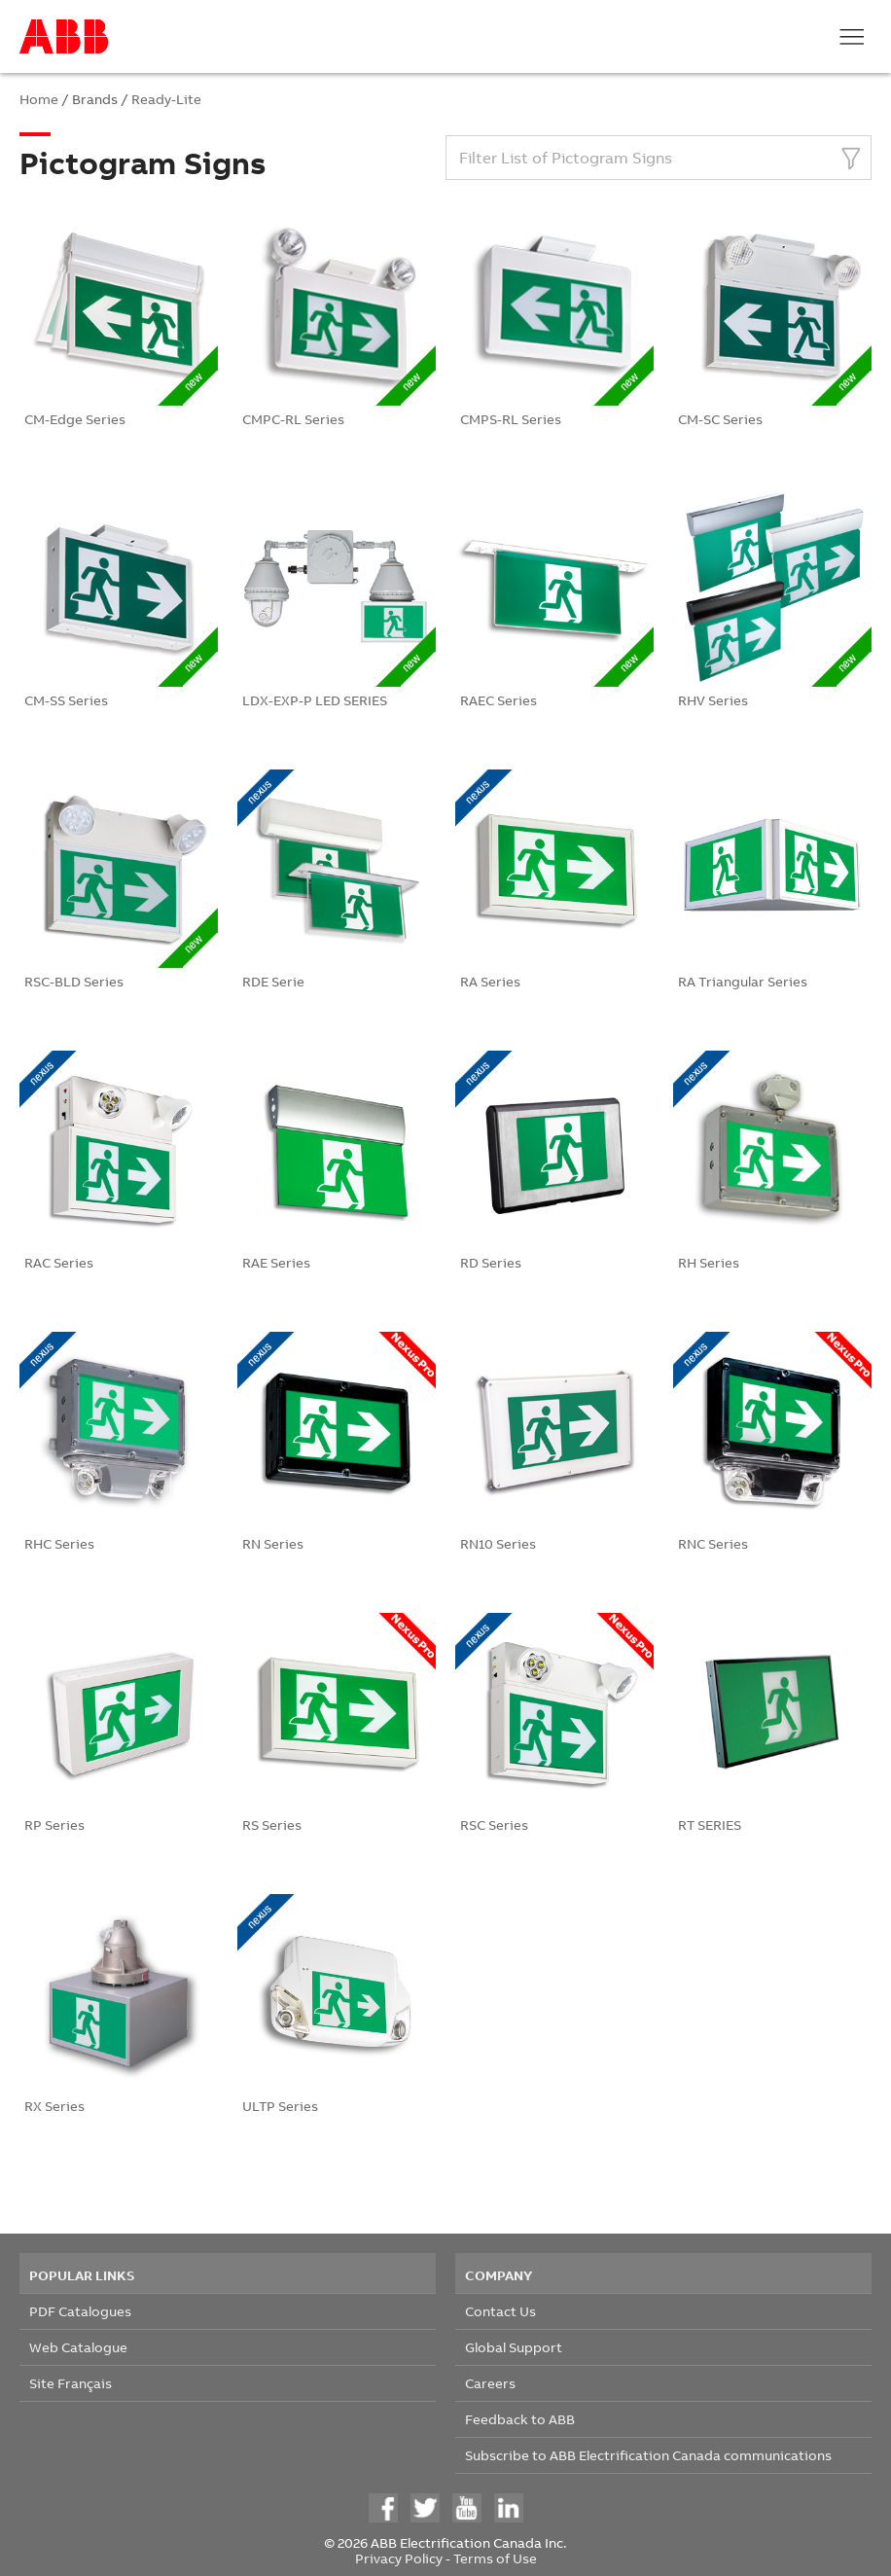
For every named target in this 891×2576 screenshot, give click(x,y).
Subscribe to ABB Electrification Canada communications (648, 2455)
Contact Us (500, 2311)
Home (38, 98)
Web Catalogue (78, 2347)
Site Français (70, 2383)
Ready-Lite (166, 98)
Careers (490, 2383)
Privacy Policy (399, 2558)
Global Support (513, 2347)
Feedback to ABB (520, 2419)
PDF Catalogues (80, 2311)
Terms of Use (495, 2558)
